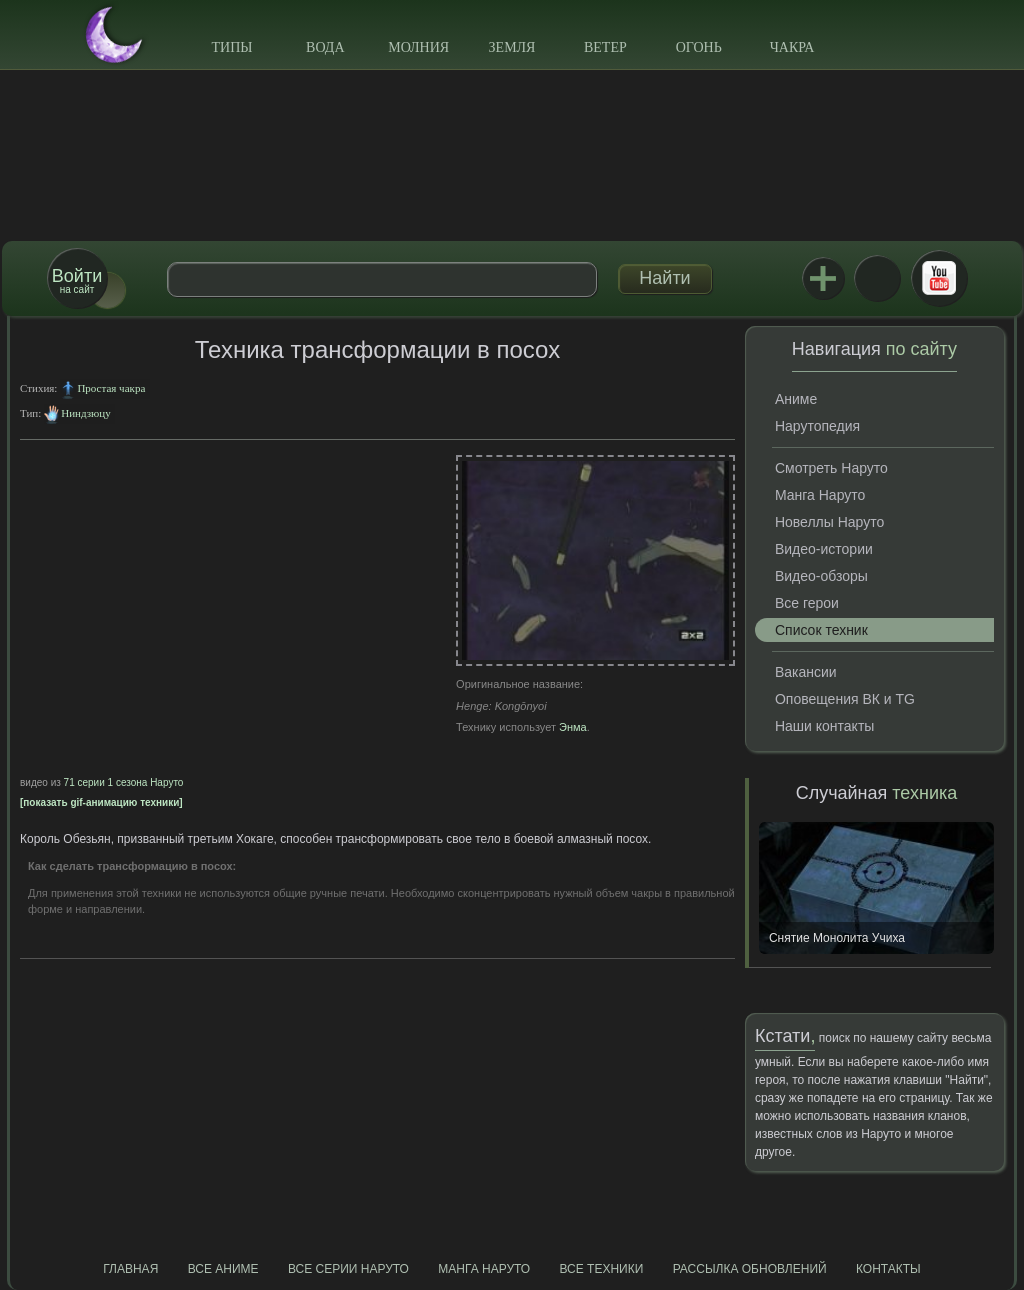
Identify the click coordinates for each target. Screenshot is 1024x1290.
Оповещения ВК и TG (845, 699)
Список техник (821, 630)
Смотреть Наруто (831, 468)
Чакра (792, 47)
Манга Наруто (820, 495)
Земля (512, 47)
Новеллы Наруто (829, 522)
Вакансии (806, 672)
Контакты (888, 1269)
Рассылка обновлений (750, 1269)
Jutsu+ (823, 278)
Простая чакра (111, 388)
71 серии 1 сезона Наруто (124, 782)
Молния (418, 47)
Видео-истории (824, 549)
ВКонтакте (877, 278)
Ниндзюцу (85, 413)
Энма (573, 727)
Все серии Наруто (348, 1269)
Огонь (699, 47)
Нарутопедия (817, 426)
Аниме (796, 399)
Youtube (939, 278)
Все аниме (223, 1269)
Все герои (807, 603)
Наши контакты (824, 726)
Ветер (605, 47)
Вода (325, 47)
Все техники (601, 1269)
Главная (130, 1269)
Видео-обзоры (821, 576)
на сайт (77, 280)
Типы (231, 47)
